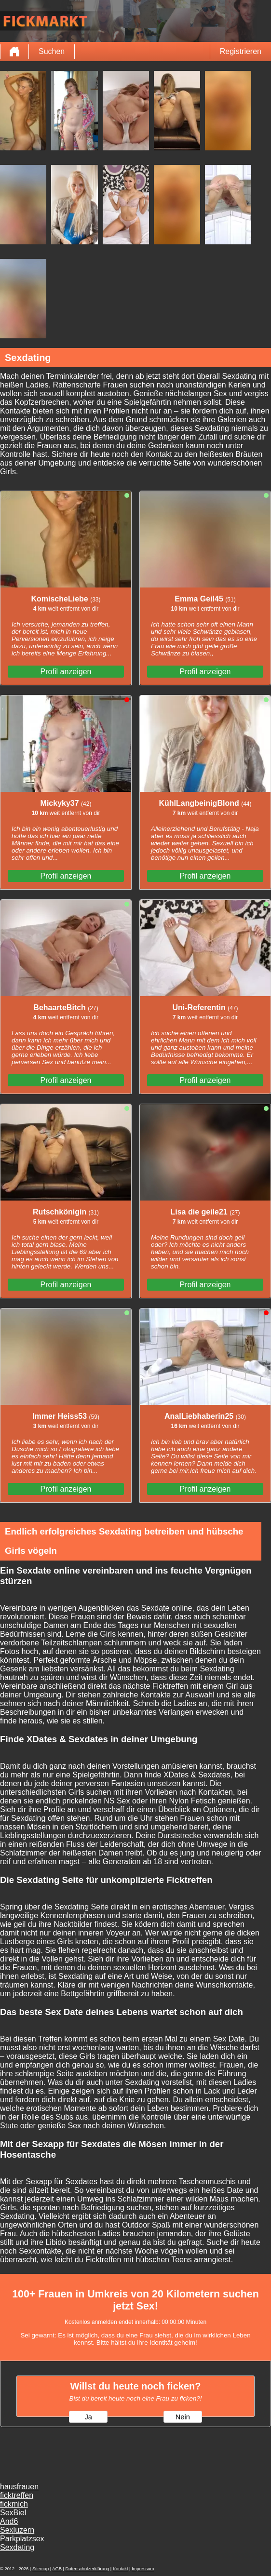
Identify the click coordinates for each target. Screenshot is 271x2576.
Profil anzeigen (66, 671)
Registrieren (240, 51)
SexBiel (13, 2513)
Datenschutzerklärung (87, 2568)
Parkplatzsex (22, 2539)
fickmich (14, 2504)
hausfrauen (19, 2487)
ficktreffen (16, 2495)
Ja (88, 2417)
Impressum (143, 2568)
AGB (57, 2568)
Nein (183, 2417)
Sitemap (40, 2568)
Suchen (52, 51)
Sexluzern (17, 2530)
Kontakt (120, 2568)
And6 (9, 2521)
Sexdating (17, 2547)
